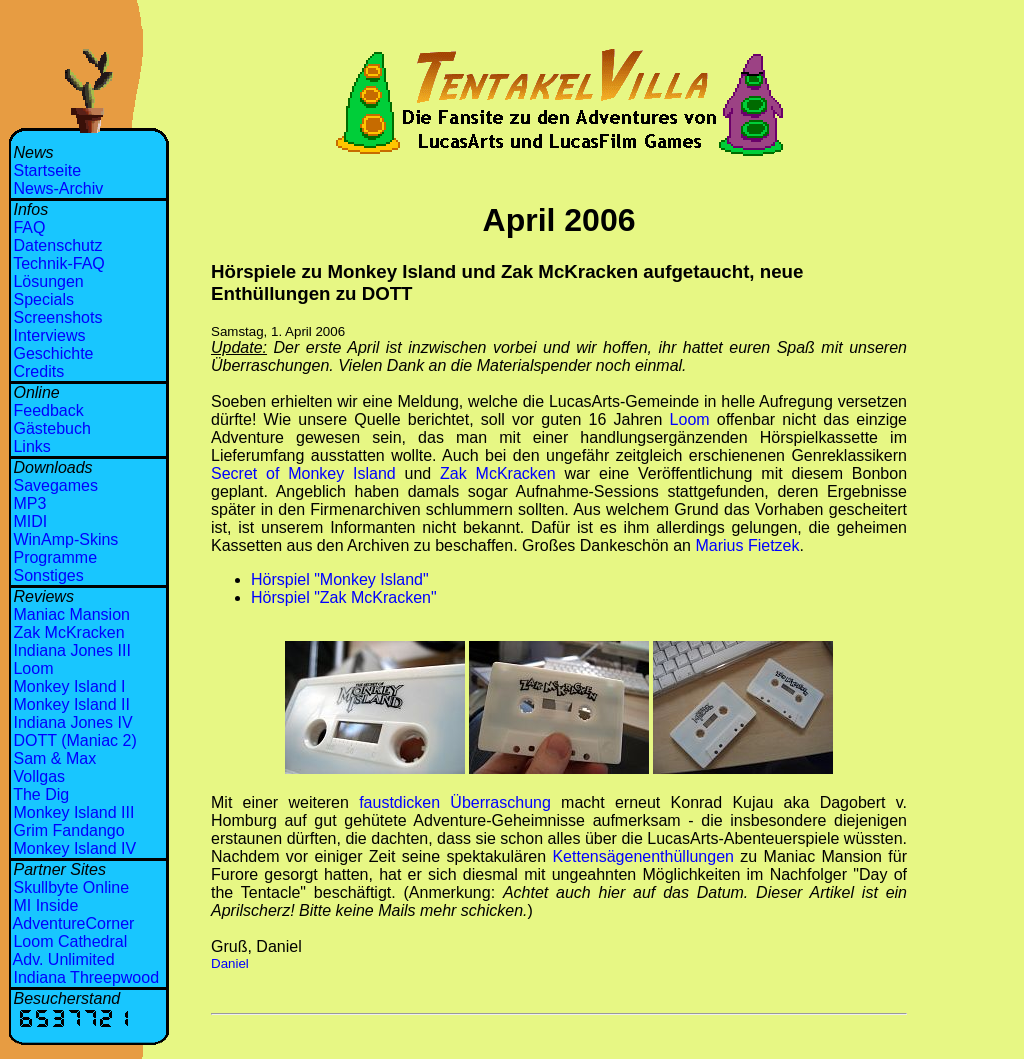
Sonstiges (48, 575)
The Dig (41, 794)
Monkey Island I (69, 686)
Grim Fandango (68, 830)
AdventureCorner (74, 923)
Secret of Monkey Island (303, 473)
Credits (38, 371)
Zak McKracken (68, 632)
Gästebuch (51, 428)
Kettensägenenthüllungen (643, 856)
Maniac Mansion (71, 614)
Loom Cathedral (70, 941)
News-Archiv (58, 188)
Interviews (49, 335)
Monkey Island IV (74, 848)
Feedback (48, 410)
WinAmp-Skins (65, 539)
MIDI (30, 521)
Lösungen (48, 281)
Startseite (47, 170)
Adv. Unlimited (64, 959)
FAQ (29, 227)
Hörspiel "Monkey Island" (340, 579)
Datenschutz (57, 245)
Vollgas (39, 776)
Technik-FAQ (59, 263)
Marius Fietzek (747, 545)
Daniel (230, 963)
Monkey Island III (73, 812)
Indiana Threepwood (86, 977)
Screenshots (57, 317)
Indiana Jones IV (72, 722)
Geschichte (53, 353)
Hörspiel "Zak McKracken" (344, 597)
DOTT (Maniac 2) (74, 740)
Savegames (55, 485)
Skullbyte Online (71, 887)
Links (31, 446)
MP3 (29, 503)
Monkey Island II (71, 704)
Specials (43, 299)
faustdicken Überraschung (455, 802)
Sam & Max (54, 758)
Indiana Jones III (71, 650)
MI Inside (45, 905)
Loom (33, 668)
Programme (55, 557)
